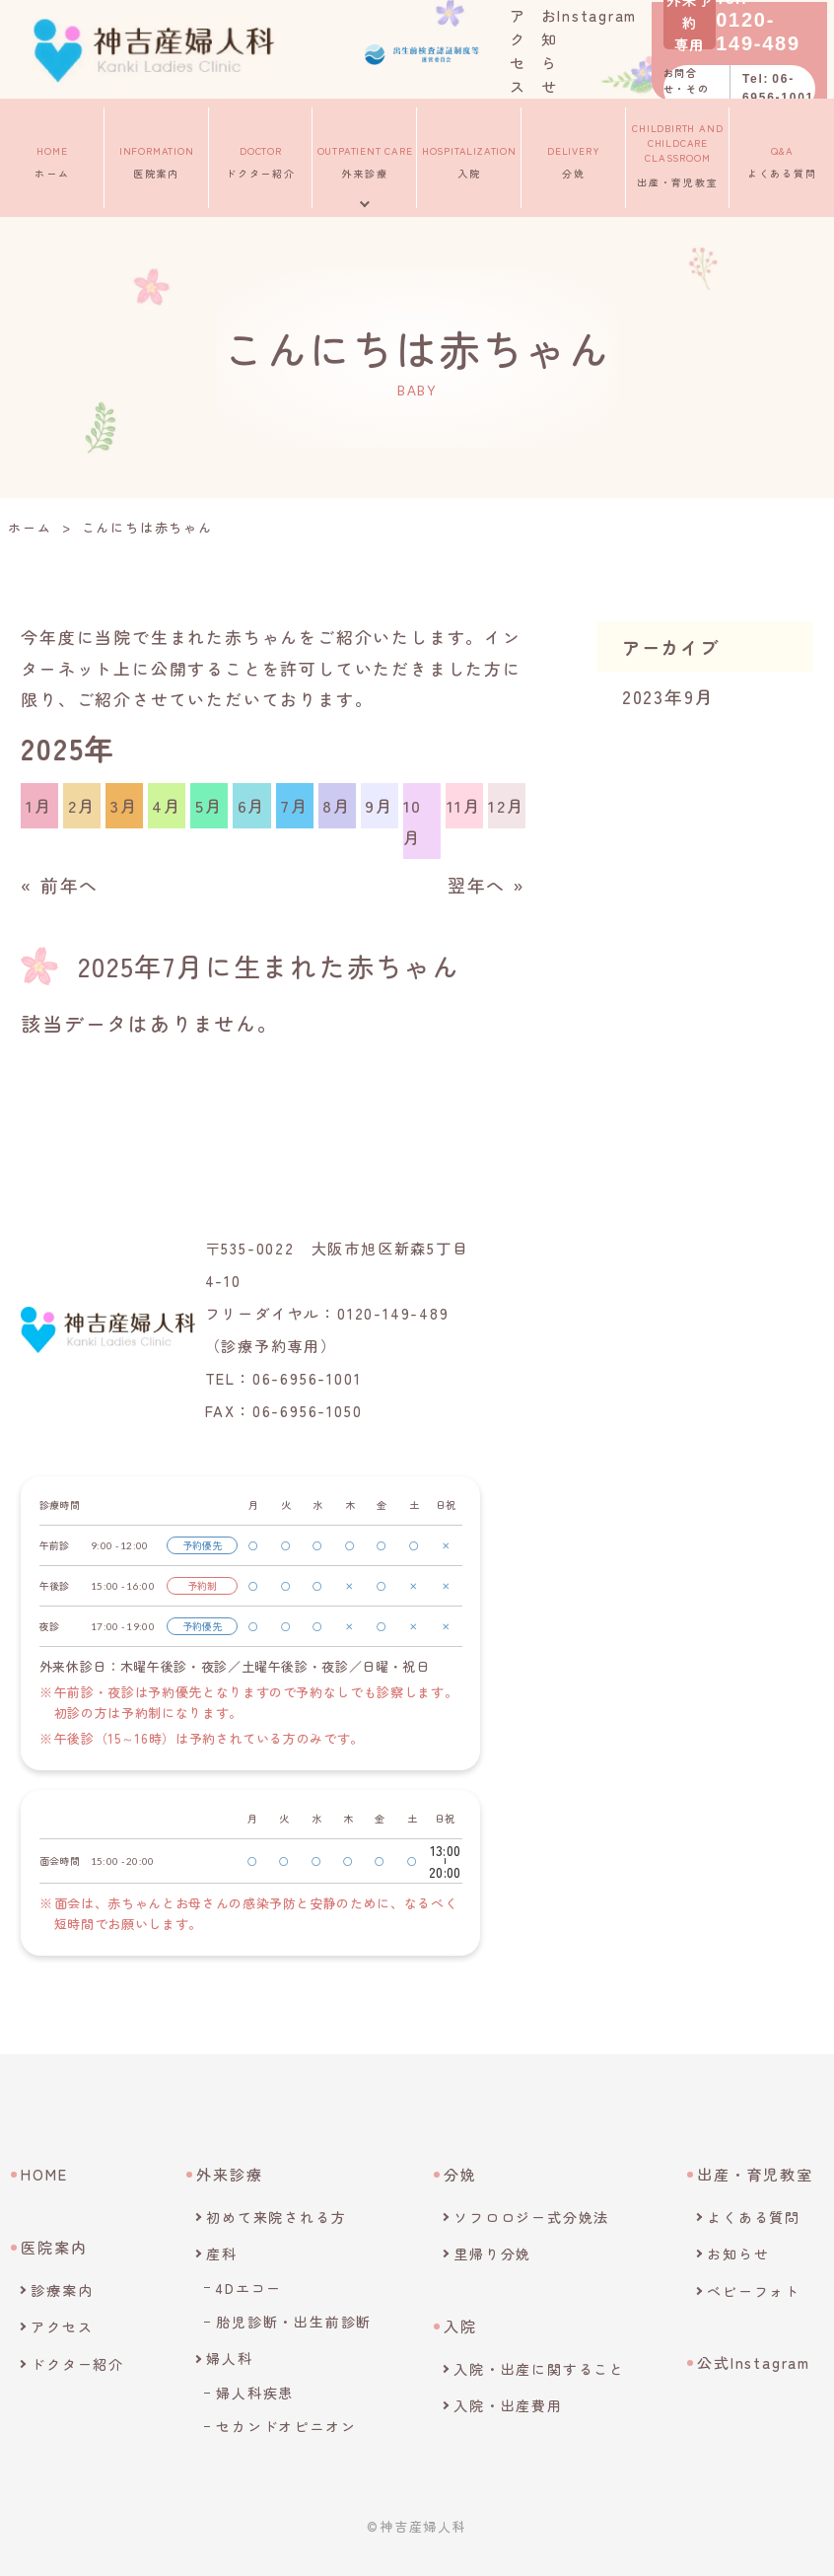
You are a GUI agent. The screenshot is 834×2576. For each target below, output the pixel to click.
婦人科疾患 (255, 2392)
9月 (379, 805)
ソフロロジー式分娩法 (531, 2217)
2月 (82, 805)
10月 (413, 820)
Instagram (605, 13)
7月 (295, 805)
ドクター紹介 (261, 154)
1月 (39, 805)
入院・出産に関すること (539, 2369)
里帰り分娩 (492, 2253)
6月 (252, 805)
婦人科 (229, 2358)
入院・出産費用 (508, 2405)
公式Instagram (753, 2362)
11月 (464, 805)
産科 (222, 2253)
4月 (167, 805)
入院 (469, 154)
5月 (209, 805)
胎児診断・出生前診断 (294, 2321)
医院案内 (156, 154)
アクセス (62, 2326)
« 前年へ (60, 884)
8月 (337, 805)
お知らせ (738, 2253)
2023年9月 (668, 696)
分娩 (573, 154)
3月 (124, 805)
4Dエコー (249, 2288)
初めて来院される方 (276, 2217)
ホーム (52, 154)
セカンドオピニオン (286, 2426)
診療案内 (62, 2290)
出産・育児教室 (678, 154)
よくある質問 (782, 154)
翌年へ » (486, 884)
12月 (506, 805)
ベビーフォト (753, 2291)
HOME (44, 2174)
